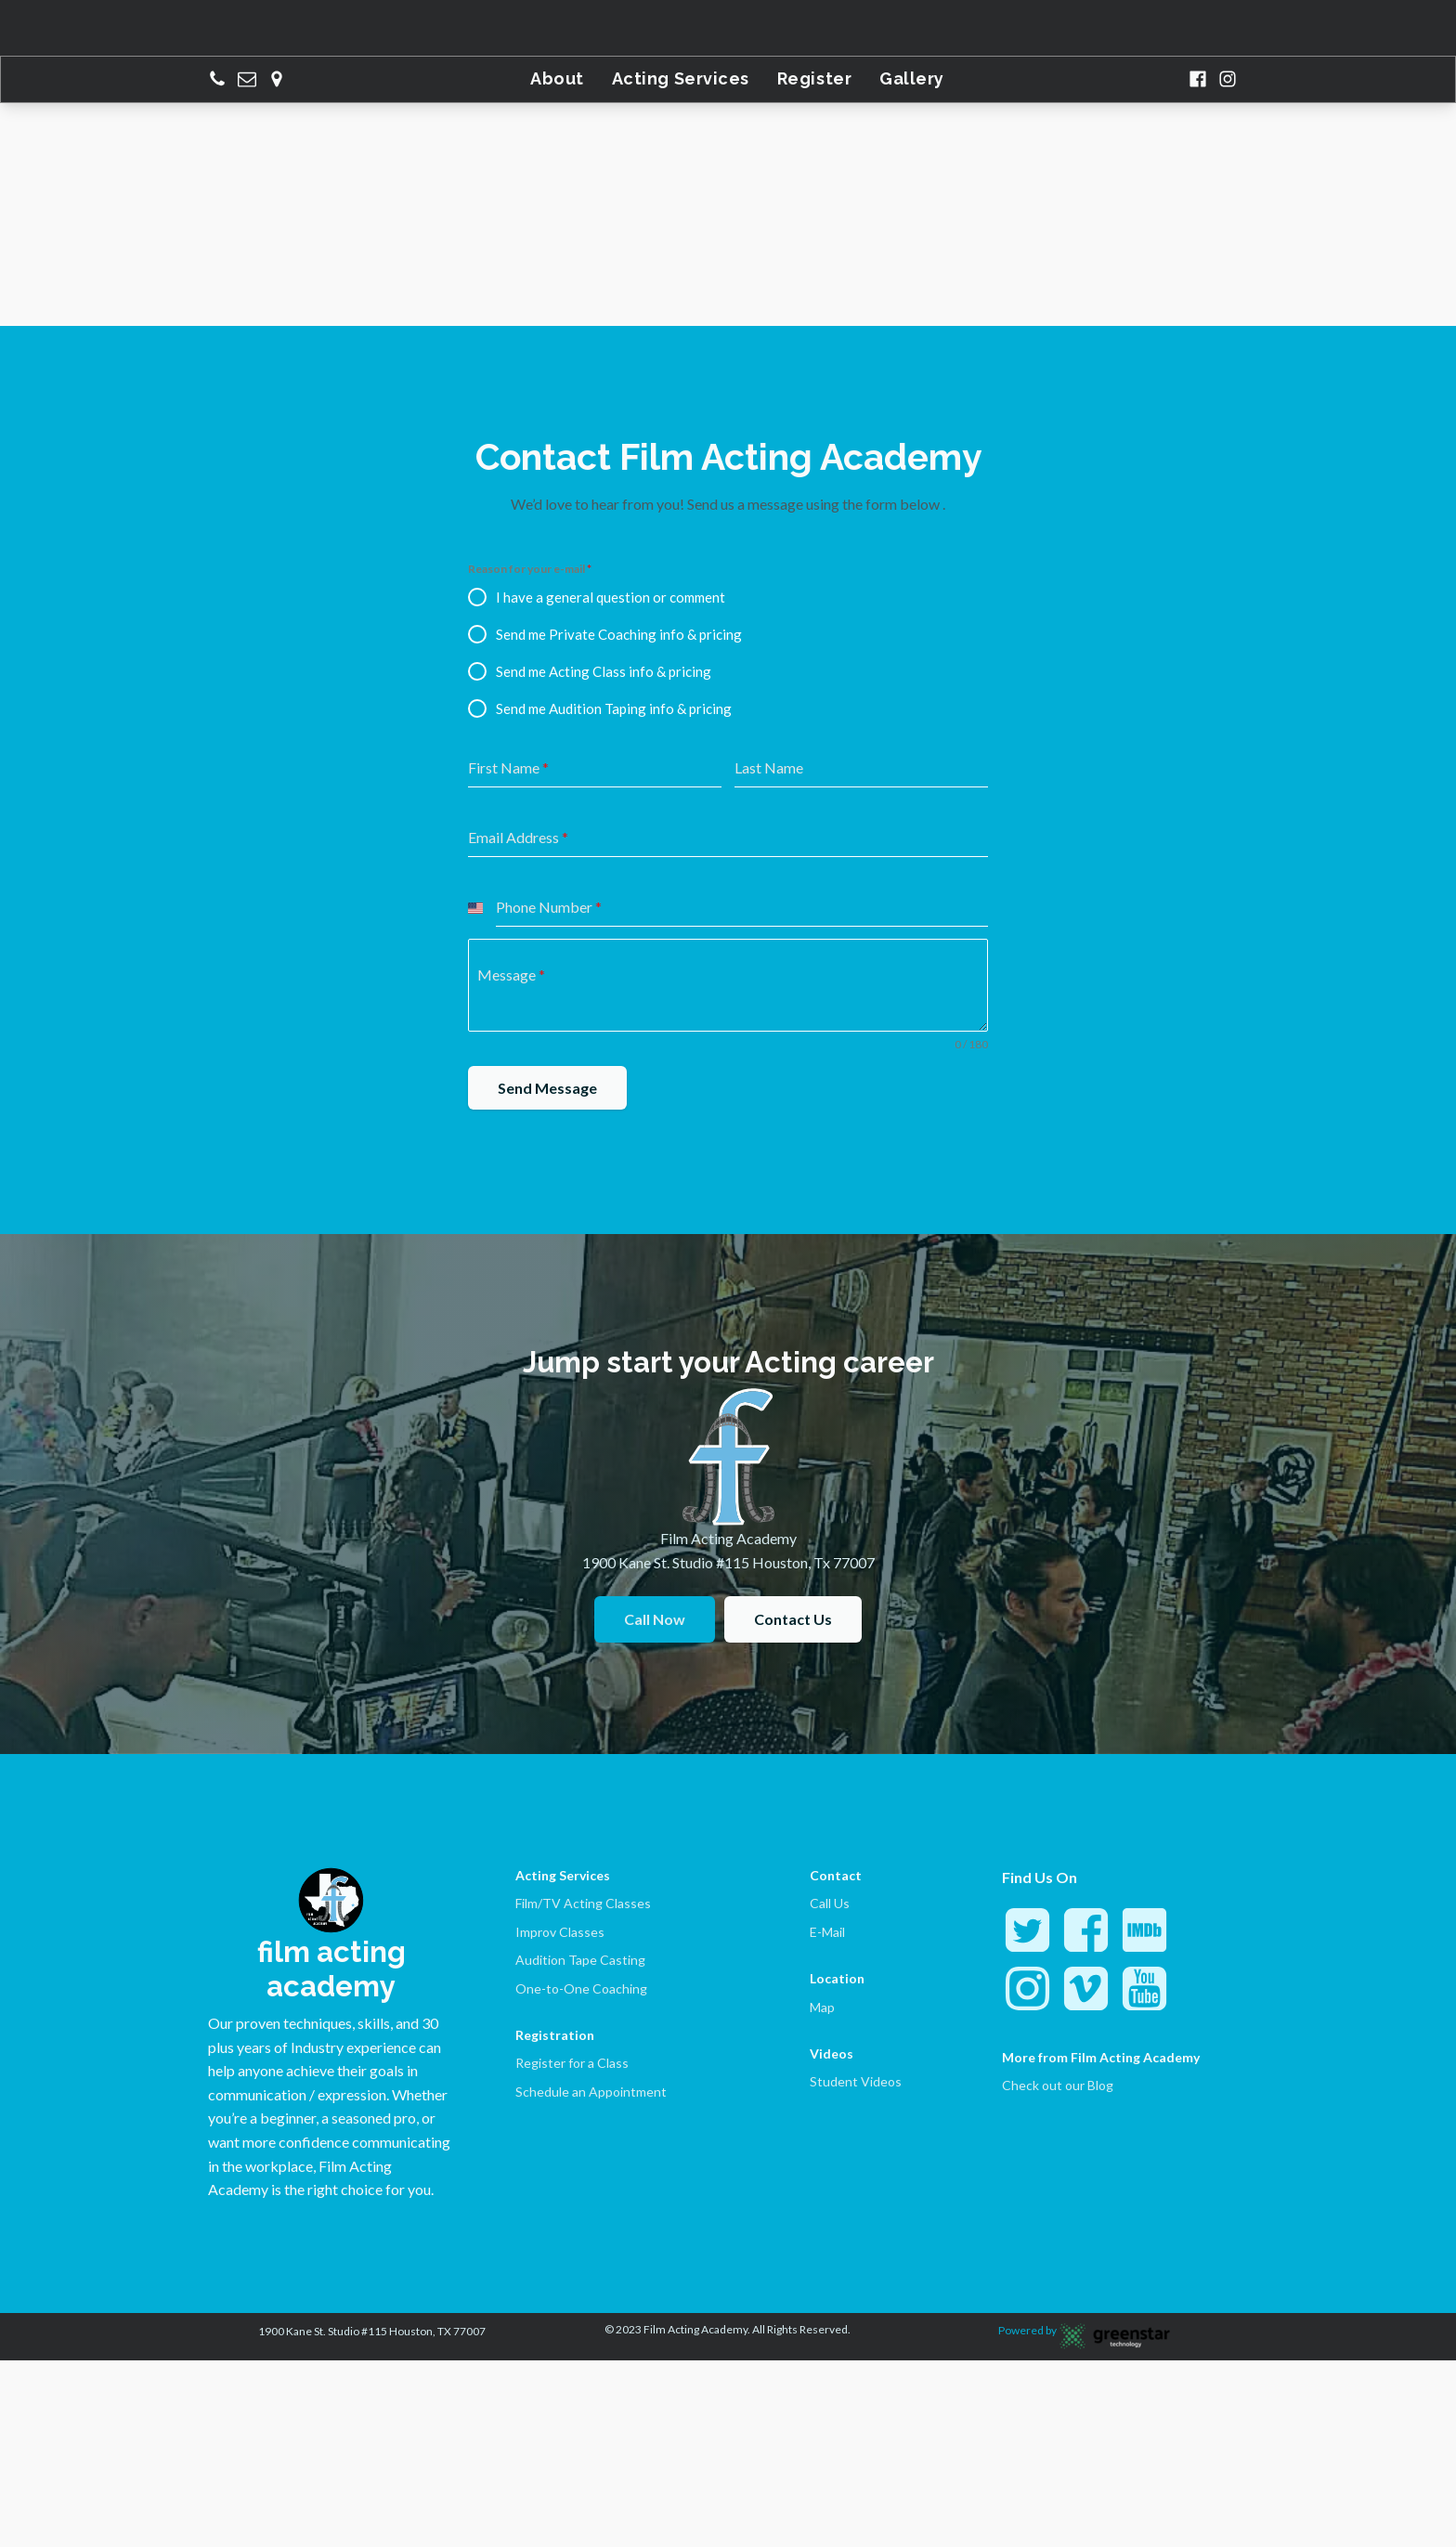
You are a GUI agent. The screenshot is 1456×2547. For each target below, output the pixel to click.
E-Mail (827, 1932)
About (557, 78)
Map (822, 2007)
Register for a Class (572, 2063)
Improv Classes (559, 1932)
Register (814, 78)
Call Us (830, 1903)
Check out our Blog (1057, 2085)
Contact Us (793, 1619)
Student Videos (856, 2081)
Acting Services (680, 78)
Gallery (911, 78)
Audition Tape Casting (580, 1960)
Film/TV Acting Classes (583, 1903)
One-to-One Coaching (581, 1988)
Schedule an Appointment (591, 2091)
